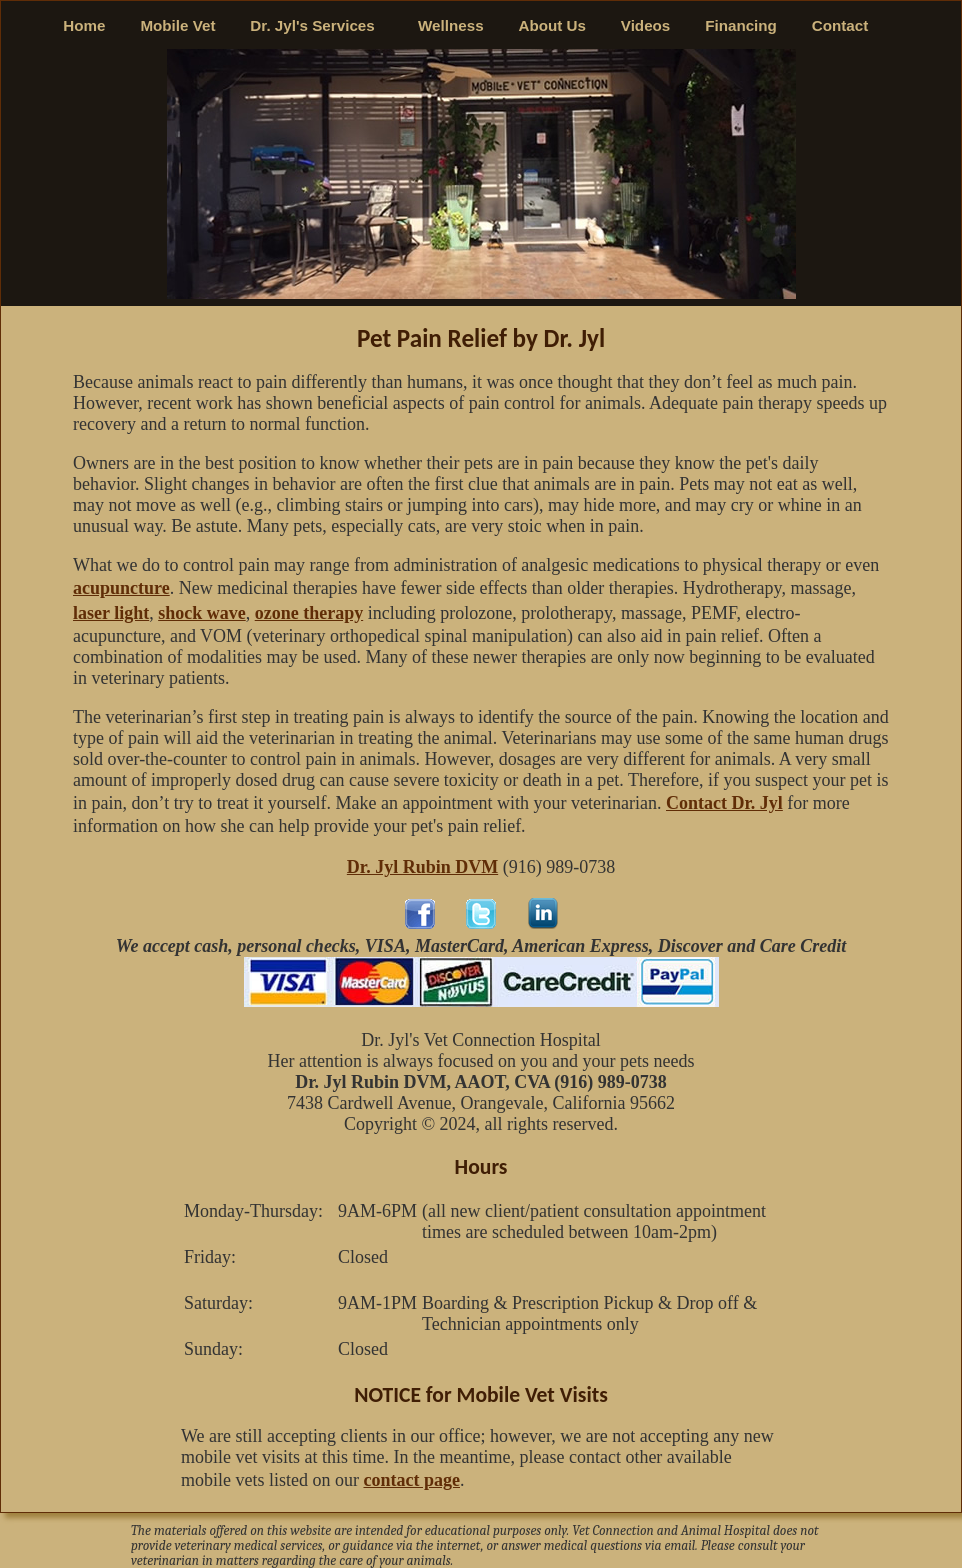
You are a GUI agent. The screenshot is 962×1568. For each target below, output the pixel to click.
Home (84, 25)
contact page (411, 1480)
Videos (646, 25)
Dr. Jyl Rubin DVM (422, 867)
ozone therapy (309, 613)
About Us (552, 25)
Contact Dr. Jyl (724, 803)
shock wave (202, 613)
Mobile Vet (177, 25)
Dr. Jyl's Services (316, 25)
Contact (840, 25)
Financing (741, 25)
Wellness (451, 25)
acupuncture (121, 588)
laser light (111, 613)
